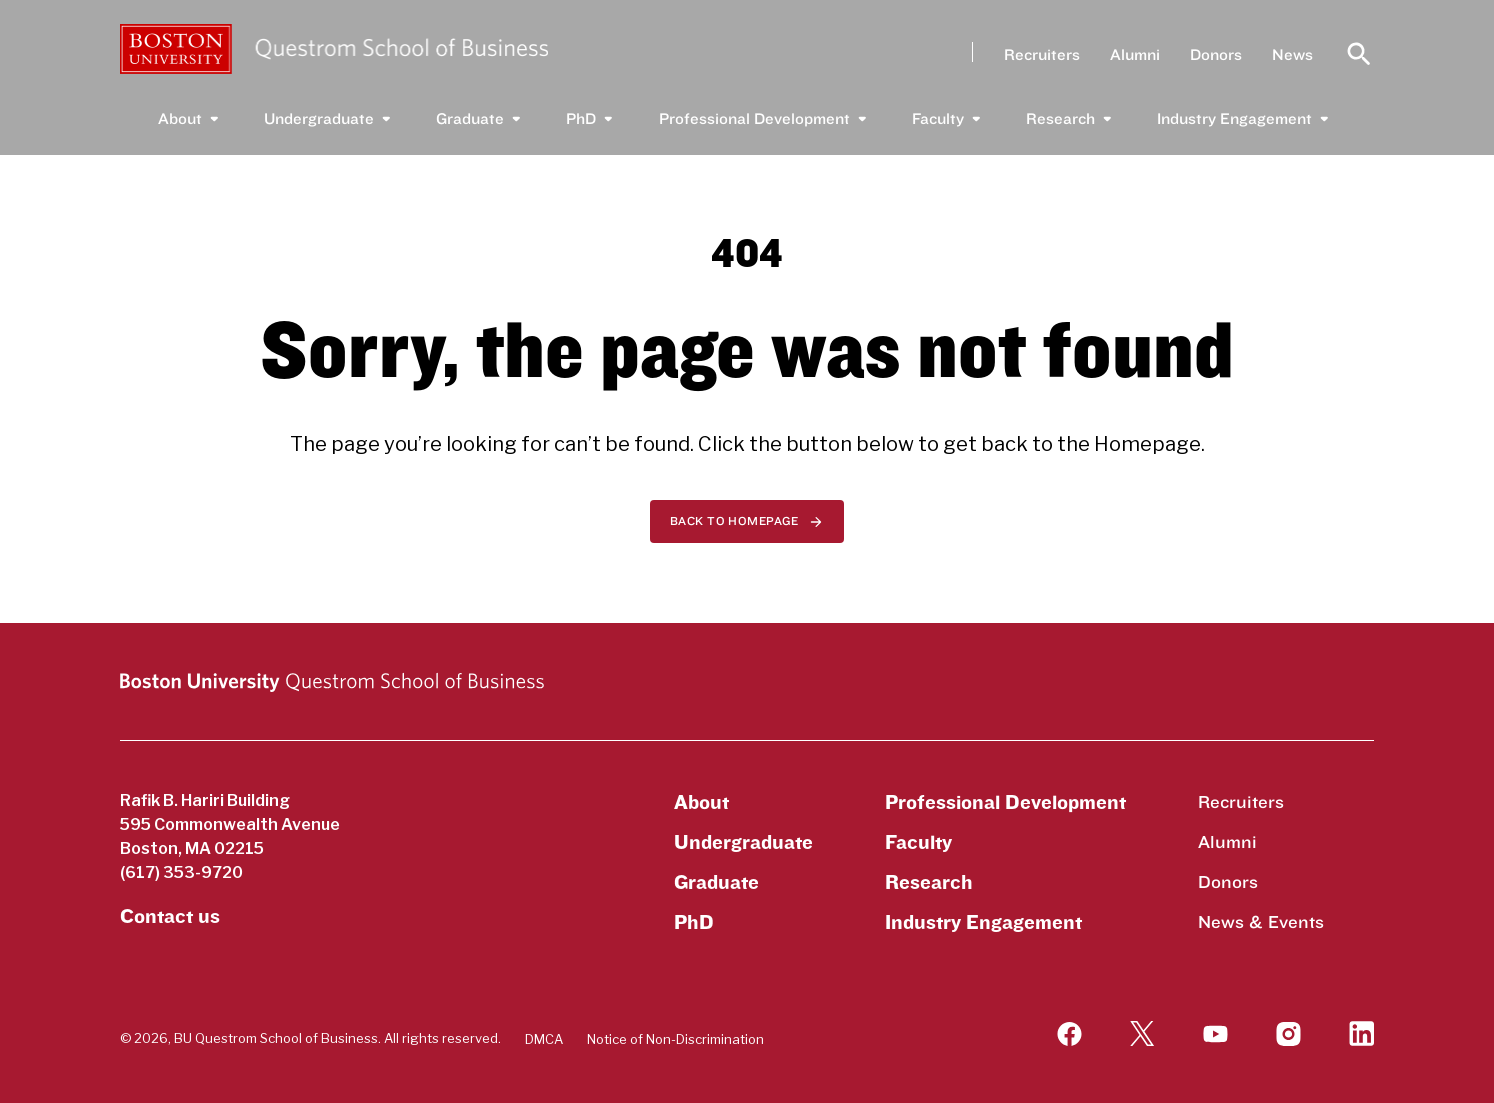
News (1287, 55)
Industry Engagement (1234, 119)
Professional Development (754, 119)
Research (1060, 119)
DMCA (544, 1039)
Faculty (938, 119)
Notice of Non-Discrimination (675, 1039)
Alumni (1130, 55)
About (180, 119)
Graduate (470, 119)
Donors (1211, 55)
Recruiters (1037, 55)
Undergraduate (319, 119)
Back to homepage (734, 521)
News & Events (1261, 922)
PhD (581, 119)
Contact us (170, 917)
